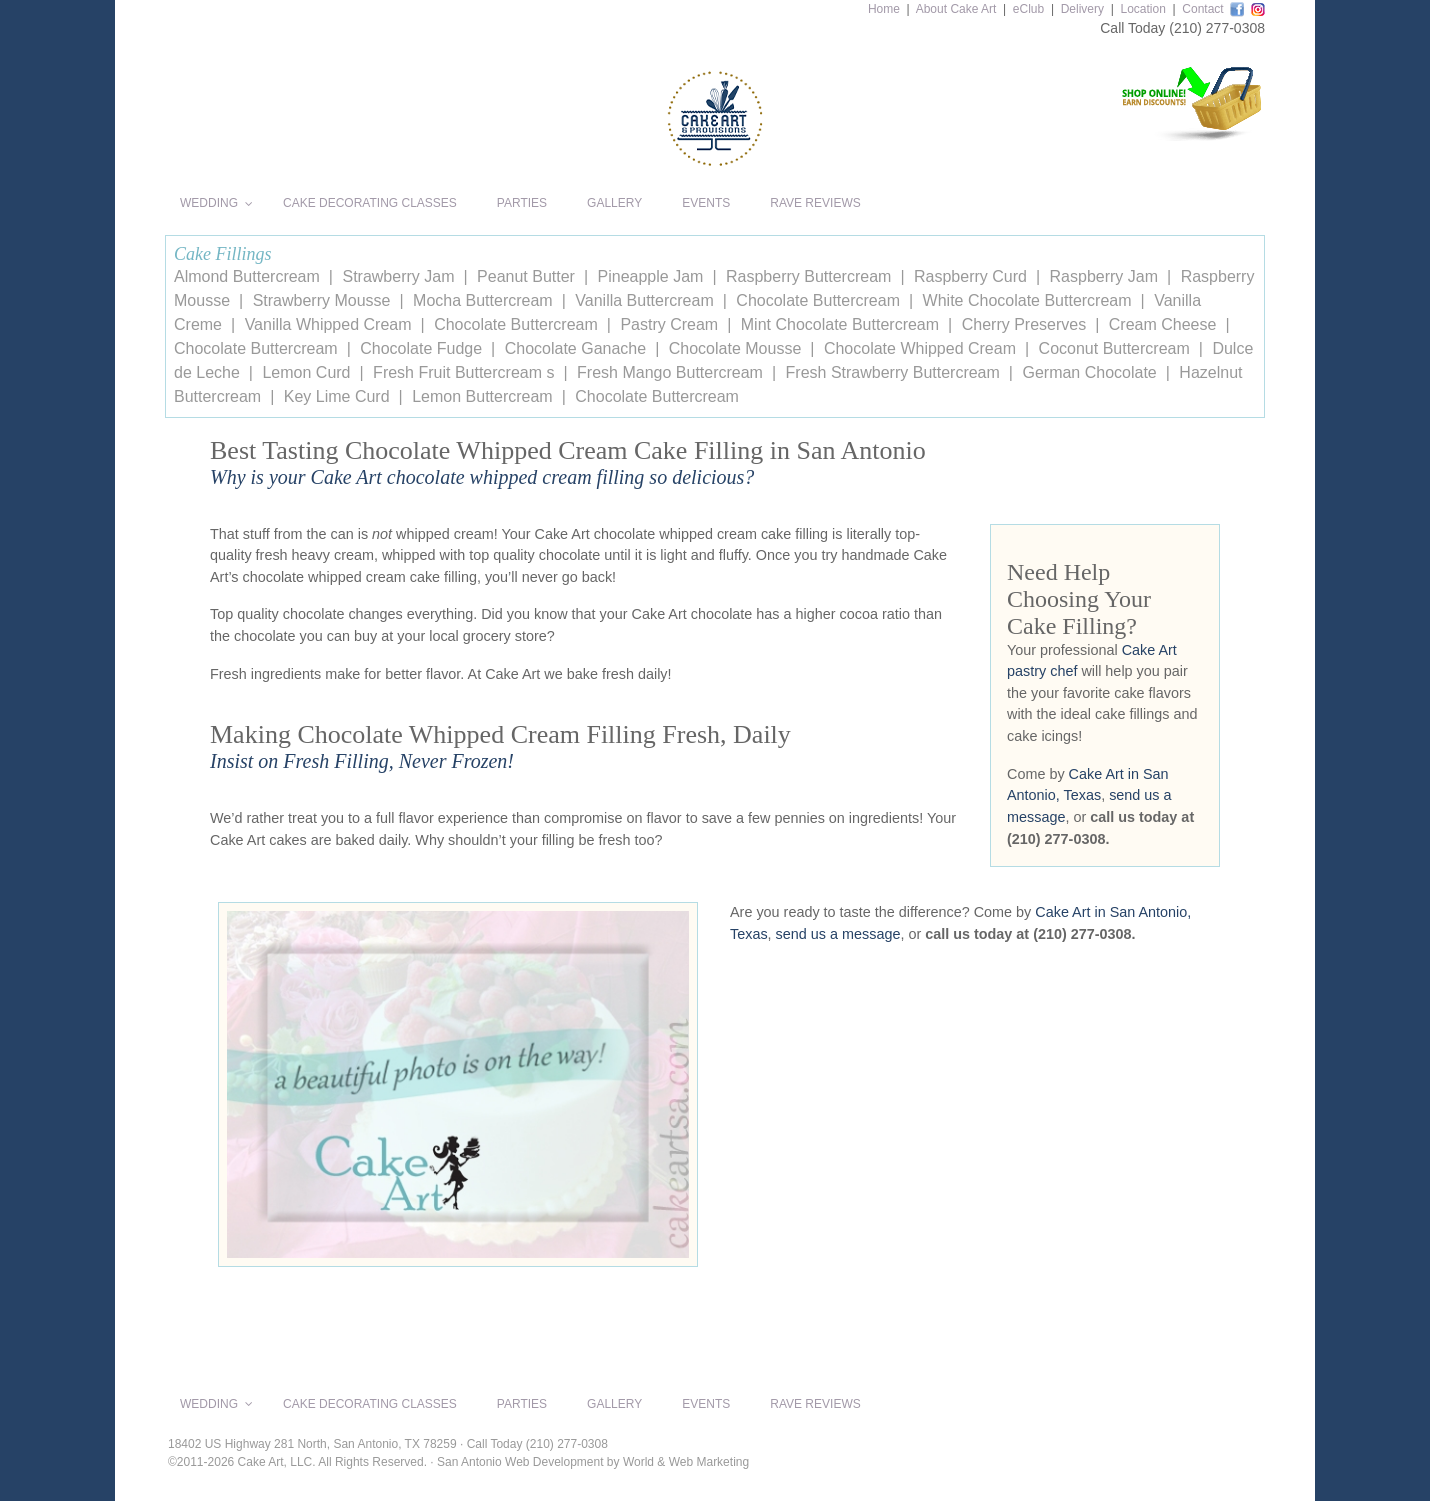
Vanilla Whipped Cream (328, 324)
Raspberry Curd (970, 276)
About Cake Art (956, 9)
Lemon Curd (306, 372)
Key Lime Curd (337, 396)
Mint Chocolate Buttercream (840, 324)
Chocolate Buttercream (818, 300)
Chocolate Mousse (735, 348)
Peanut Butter (526, 276)
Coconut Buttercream (1114, 348)
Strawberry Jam (398, 276)
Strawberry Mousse (322, 300)
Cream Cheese (1163, 324)
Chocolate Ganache (575, 348)
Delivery (1082, 9)
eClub (1028, 9)
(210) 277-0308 (1217, 28)
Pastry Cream (669, 324)
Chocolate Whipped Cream (920, 348)
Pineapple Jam (651, 276)
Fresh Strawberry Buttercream (893, 372)
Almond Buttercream (247, 276)
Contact (1202, 9)
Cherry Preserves (1024, 324)
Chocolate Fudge (421, 348)
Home (884, 9)
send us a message (838, 934)
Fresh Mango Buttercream (670, 372)
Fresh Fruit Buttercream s (463, 372)
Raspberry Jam (1104, 276)
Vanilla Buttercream (644, 300)
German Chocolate (1089, 372)
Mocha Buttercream (483, 300)
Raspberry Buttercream (808, 276)
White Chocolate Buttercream (1027, 300)
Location (1142, 9)
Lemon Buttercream (482, 396)
